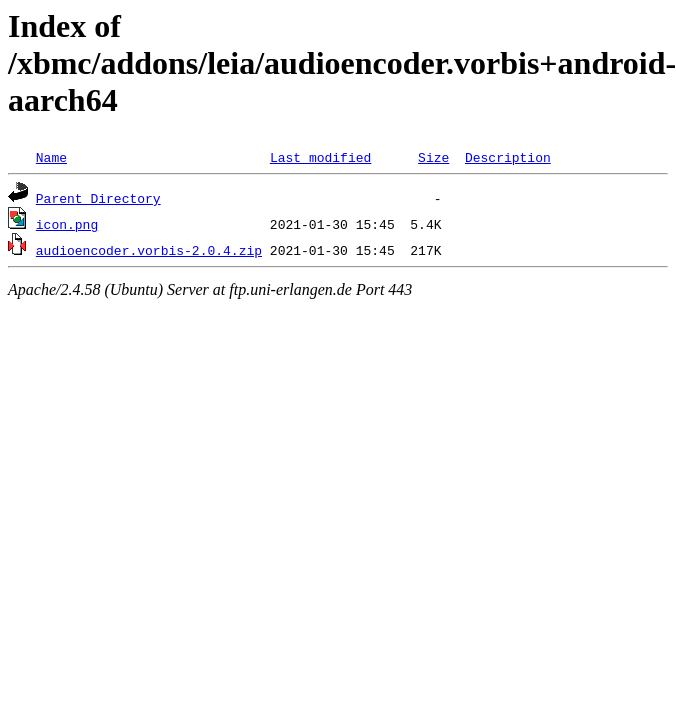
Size (433, 157)
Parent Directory (98, 198)
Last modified (320, 157)
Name (51, 157)
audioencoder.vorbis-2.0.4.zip (149, 250)
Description (508, 157)
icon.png (67, 224)
